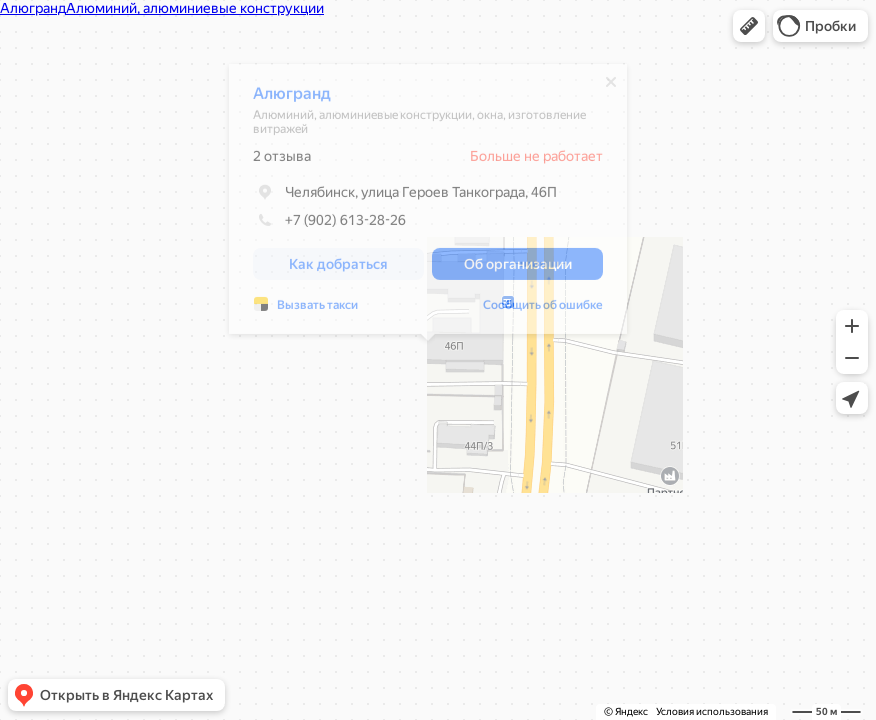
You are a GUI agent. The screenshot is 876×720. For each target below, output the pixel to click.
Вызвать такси (317, 310)
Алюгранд (292, 98)
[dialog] (428, 204)
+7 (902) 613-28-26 (329, 225)
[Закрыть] (611, 87)
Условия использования (712, 711)
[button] (749, 26)
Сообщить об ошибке (543, 310)
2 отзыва (282, 161)
